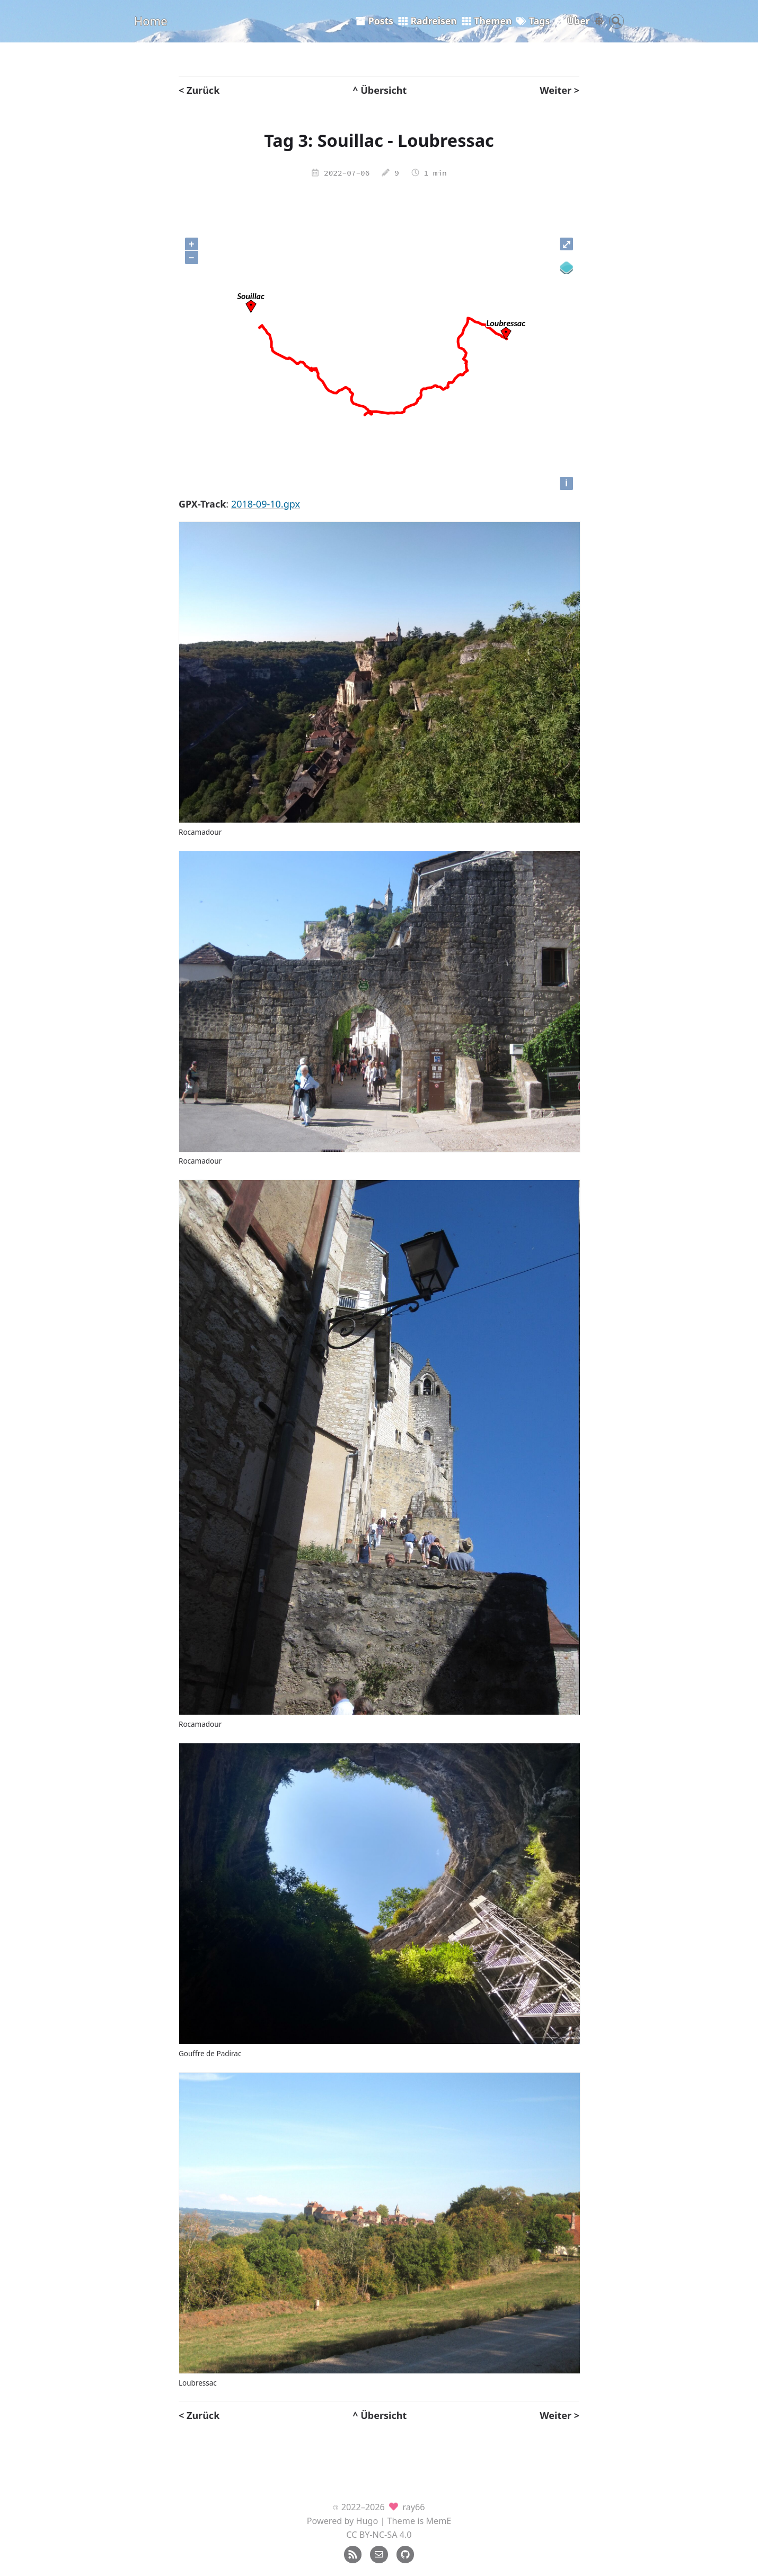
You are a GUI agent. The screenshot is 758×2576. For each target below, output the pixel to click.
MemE (438, 2521)
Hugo (367, 2521)
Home (151, 21)
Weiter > (559, 90)
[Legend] (566, 268)
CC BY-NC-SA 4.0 (378, 2534)
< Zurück (199, 90)
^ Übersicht (379, 90)
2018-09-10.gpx (265, 503)
